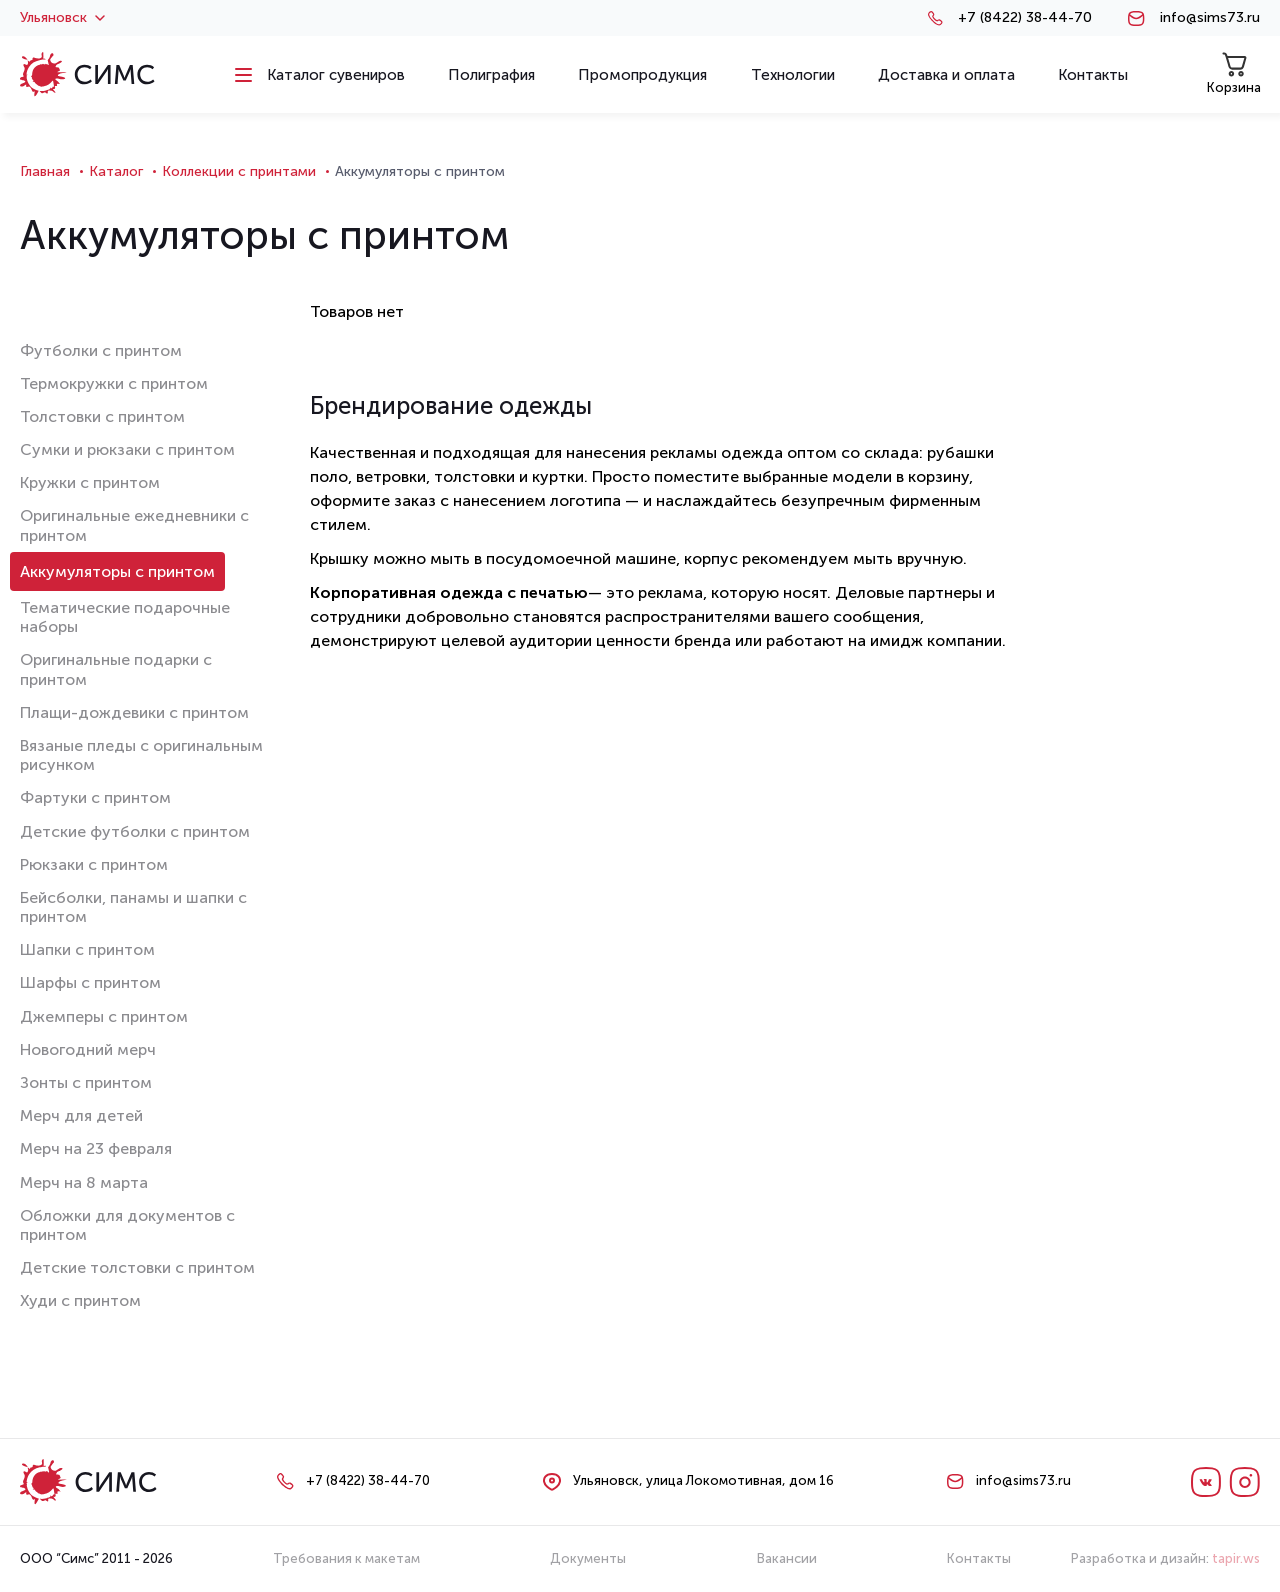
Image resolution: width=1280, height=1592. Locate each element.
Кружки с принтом (90, 482)
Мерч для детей (81, 1115)
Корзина (1234, 73)
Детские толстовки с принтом (137, 1267)
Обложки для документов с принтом (127, 1225)
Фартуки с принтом (95, 797)
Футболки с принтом (101, 350)
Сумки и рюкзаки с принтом (127, 449)
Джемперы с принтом (104, 1016)
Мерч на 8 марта (84, 1182)
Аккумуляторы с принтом (117, 571)
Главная (45, 171)
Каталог (116, 171)
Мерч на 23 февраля (96, 1148)
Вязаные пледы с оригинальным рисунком (141, 755)
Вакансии (787, 1558)
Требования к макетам (346, 1558)
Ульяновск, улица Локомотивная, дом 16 (703, 1480)
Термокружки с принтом (114, 383)
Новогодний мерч (88, 1049)
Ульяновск (62, 18)
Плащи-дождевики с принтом (134, 712)
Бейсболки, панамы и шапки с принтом (133, 907)
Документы (588, 1558)
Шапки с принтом (87, 949)
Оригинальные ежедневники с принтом (134, 525)
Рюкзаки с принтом (94, 864)
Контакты (979, 1558)
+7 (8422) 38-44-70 (1025, 18)
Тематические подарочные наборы (125, 617)
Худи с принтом (80, 1300)
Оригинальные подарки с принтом (116, 669)
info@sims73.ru (1210, 18)
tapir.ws (1236, 1558)
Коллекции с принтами (239, 171)
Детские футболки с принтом (135, 831)
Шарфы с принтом (90, 982)
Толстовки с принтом (102, 416)
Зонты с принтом (86, 1082)
